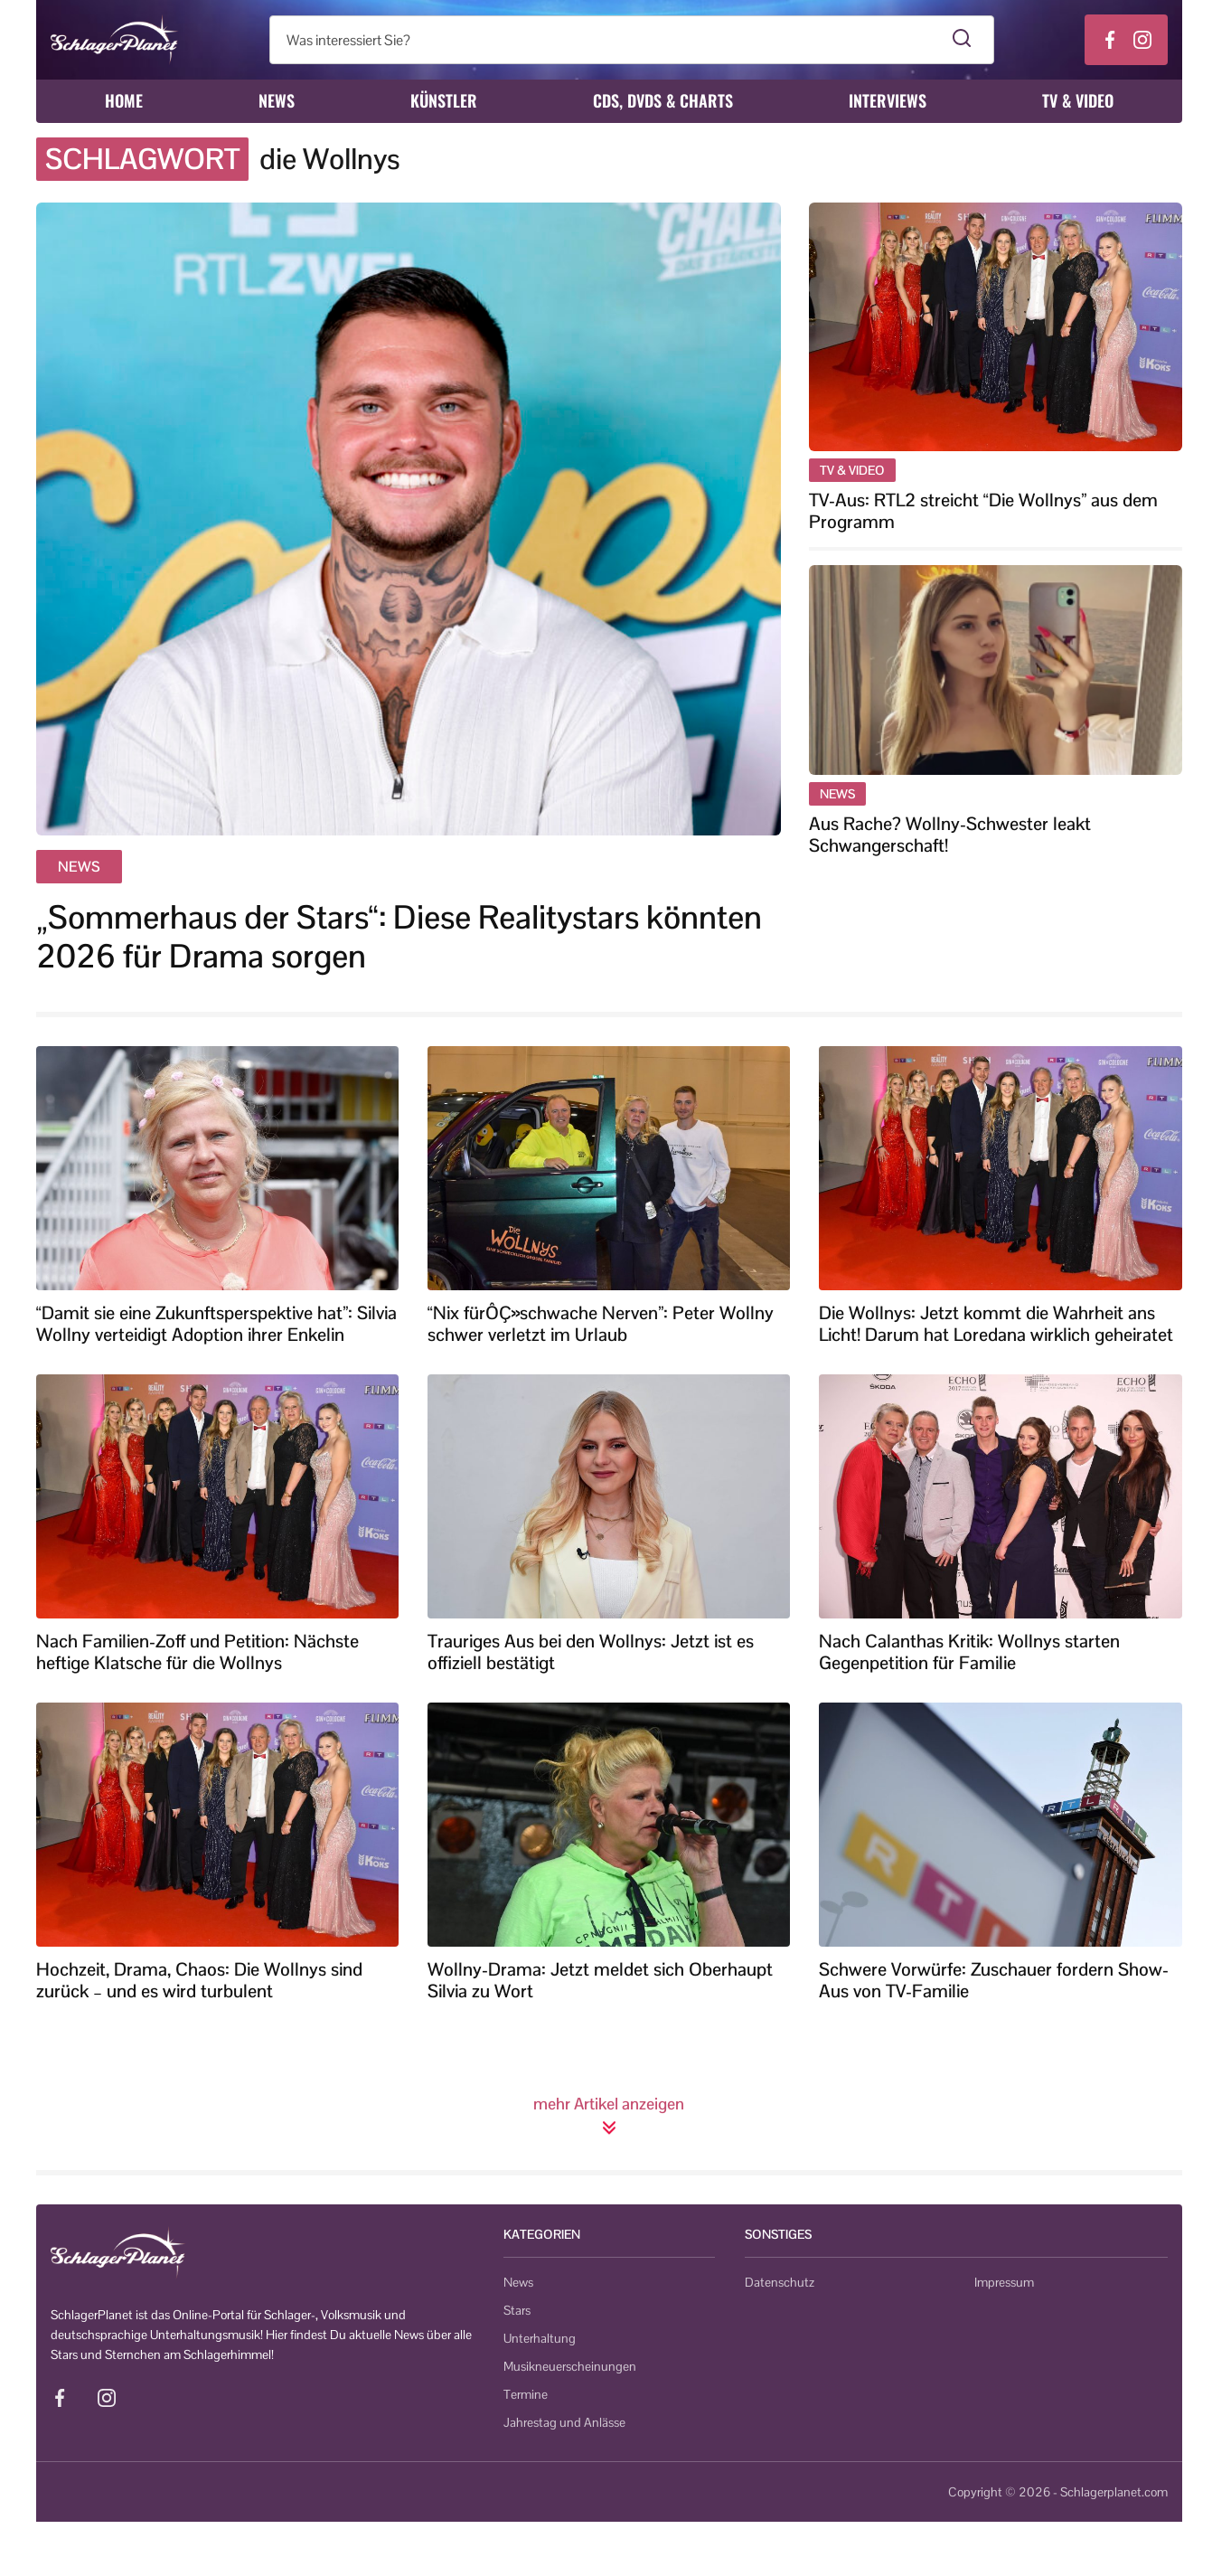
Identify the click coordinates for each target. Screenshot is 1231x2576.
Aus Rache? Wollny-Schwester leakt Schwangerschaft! (950, 834)
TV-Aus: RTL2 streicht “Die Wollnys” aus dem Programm (983, 510)
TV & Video (1078, 100)
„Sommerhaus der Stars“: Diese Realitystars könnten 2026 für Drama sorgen (399, 937)
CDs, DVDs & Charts (663, 100)
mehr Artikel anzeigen (608, 2115)
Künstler (443, 100)
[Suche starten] (962, 40)
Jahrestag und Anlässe (564, 2422)
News (276, 100)
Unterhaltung (539, 2338)
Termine (525, 2394)
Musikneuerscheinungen (569, 2366)
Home (124, 100)
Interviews (887, 100)
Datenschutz (779, 2282)
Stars (517, 2310)
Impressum (1004, 2282)
